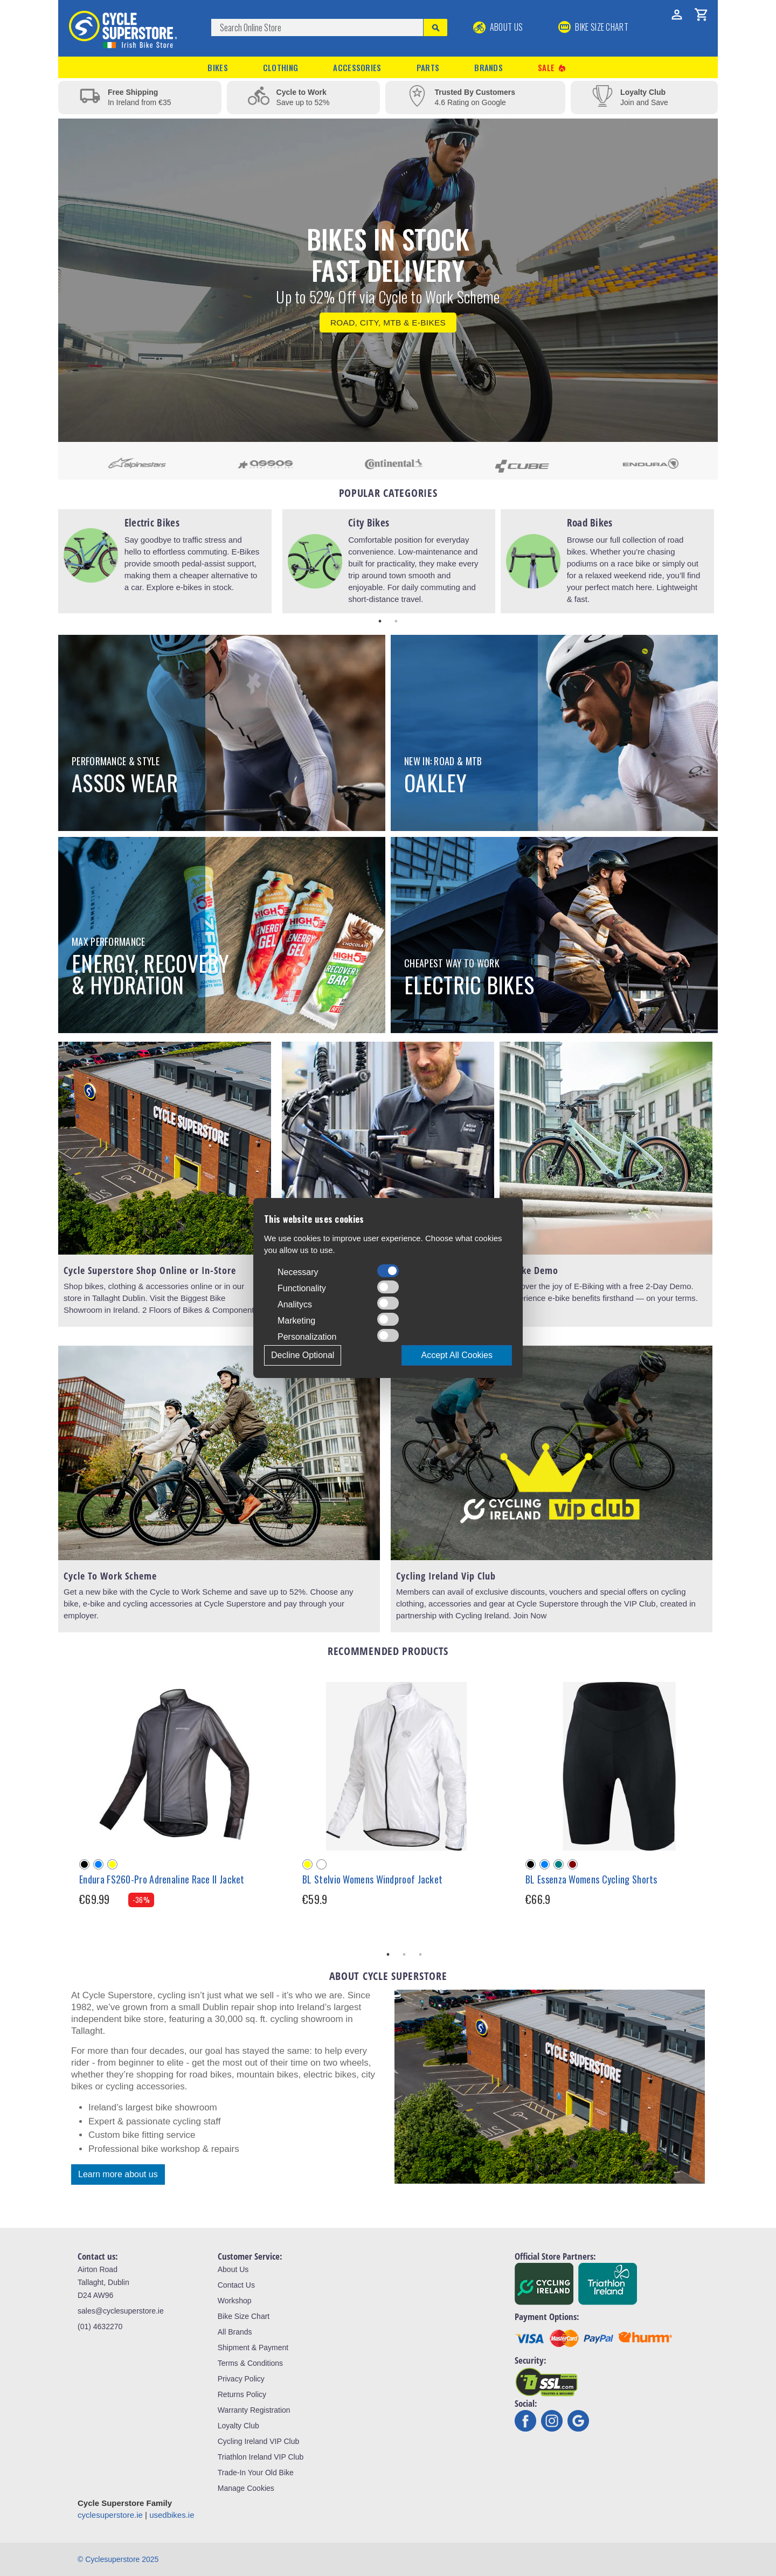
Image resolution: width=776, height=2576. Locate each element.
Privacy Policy (241, 2378)
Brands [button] (488, 67)
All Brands (235, 2332)
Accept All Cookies (457, 1355)
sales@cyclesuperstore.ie (121, 2311)
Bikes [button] (217, 67)
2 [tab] (396, 621)
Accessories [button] (357, 67)
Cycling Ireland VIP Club (258, 2441)
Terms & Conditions (250, 2363)
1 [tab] (380, 621)
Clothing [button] (280, 67)
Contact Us (236, 2285)
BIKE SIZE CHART (593, 26)
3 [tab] (420, 1954)
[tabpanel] (165, 561)
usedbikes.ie (171, 2514)
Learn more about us (118, 2174)
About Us (498, 26)
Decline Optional (302, 1355)
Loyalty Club (238, 2425)
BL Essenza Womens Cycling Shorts (591, 1879)
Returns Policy (242, 2394)
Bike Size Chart (243, 2316)
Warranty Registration (254, 2410)
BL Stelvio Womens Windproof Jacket (372, 1879)
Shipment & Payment (253, 2347)
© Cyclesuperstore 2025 (118, 2559)
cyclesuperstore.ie (110, 2514)
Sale (552, 67)
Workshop (235, 2300)
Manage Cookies (246, 2488)
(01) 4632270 (100, 2326)
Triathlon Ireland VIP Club (261, 2457)
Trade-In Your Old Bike (256, 2472)
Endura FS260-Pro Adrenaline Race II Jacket (162, 1879)
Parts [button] (428, 67)
